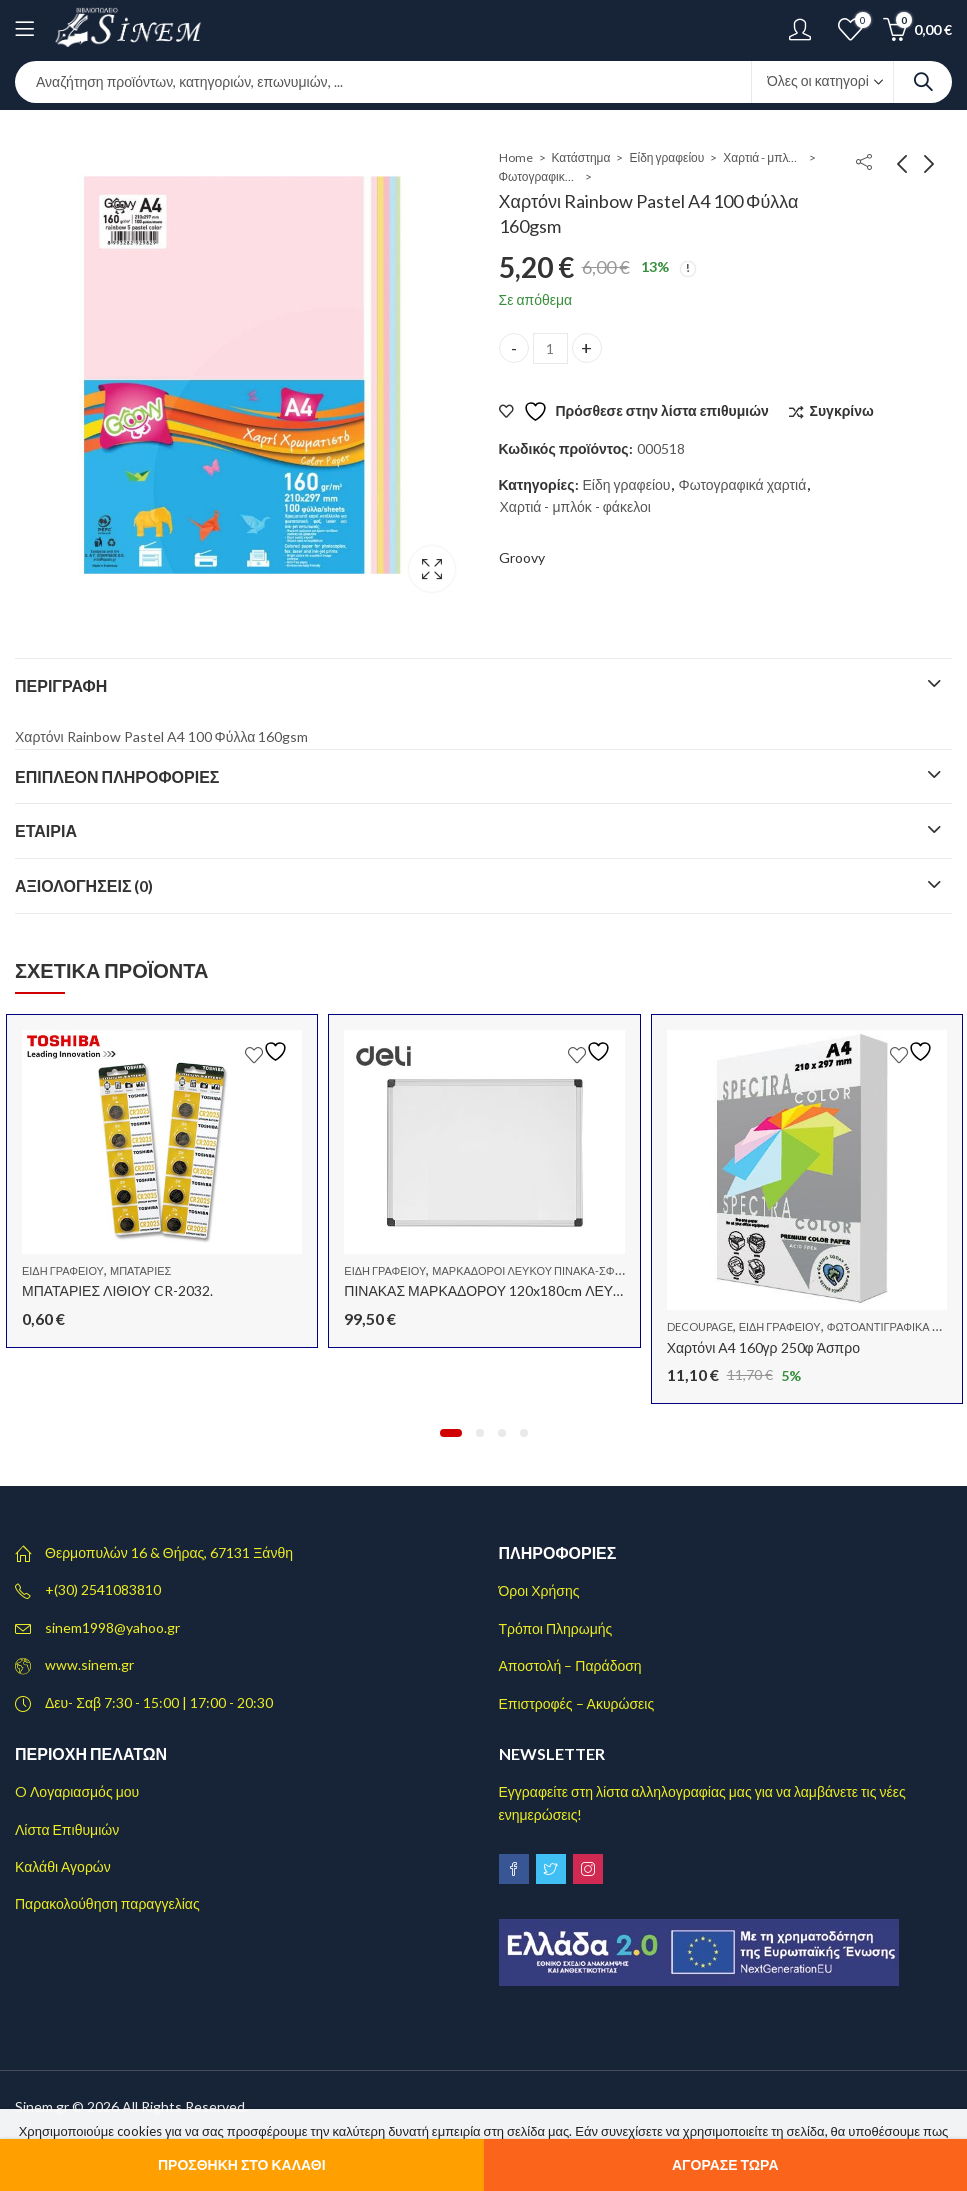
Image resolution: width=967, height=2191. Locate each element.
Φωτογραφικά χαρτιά (539, 176)
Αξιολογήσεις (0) (84, 885)
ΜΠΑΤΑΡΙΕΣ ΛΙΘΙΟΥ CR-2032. (117, 1290)
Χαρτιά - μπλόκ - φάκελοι (763, 157)
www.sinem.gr (89, 1664)
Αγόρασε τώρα (725, 2164)
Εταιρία (46, 830)
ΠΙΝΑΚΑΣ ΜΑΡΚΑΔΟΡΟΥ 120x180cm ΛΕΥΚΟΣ (492, 1290)
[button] (451, 1433)
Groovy (522, 557)
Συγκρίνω (842, 410)
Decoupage (700, 1326)
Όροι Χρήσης (539, 1590)
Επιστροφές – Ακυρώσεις (577, 1703)
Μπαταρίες (140, 1270)
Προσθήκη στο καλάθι (242, 2164)
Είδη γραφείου (666, 157)
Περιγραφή (61, 685)
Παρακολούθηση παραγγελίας (107, 1903)
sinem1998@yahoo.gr (112, 1627)
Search (923, 82)
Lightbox (432, 569)
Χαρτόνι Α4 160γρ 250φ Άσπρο (763, 1346)
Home (516, 157)
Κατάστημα (581, 157)
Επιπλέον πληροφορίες (117, 776)
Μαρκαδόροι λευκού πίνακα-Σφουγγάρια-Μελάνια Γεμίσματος (611, 1270)
